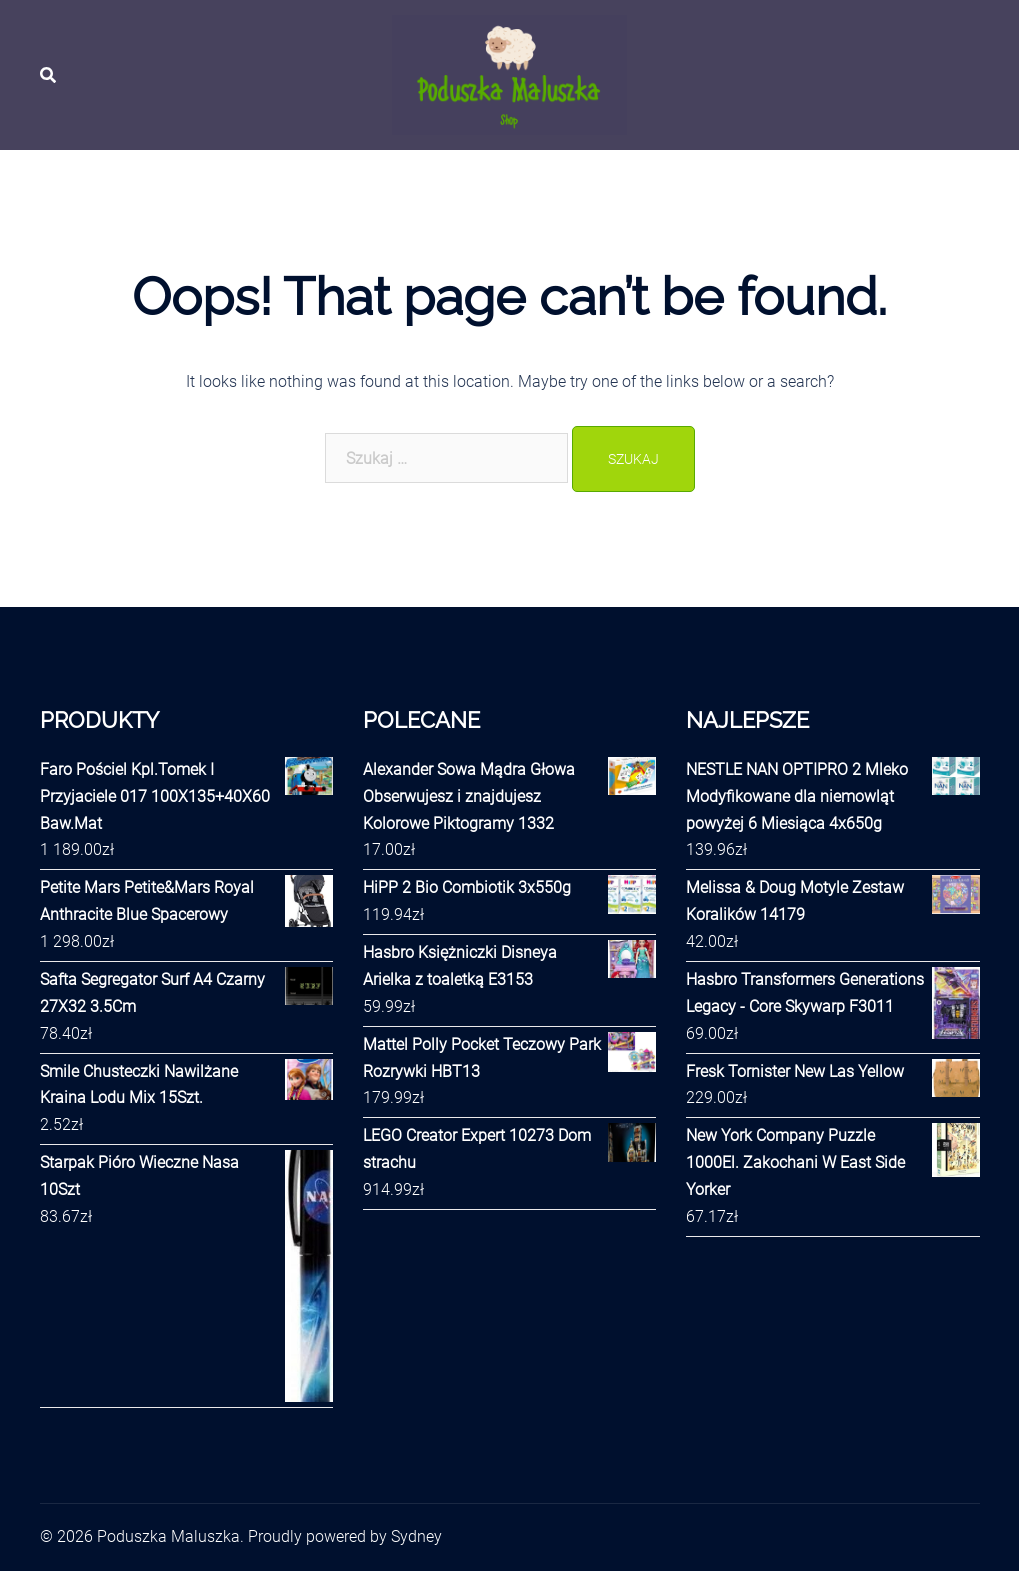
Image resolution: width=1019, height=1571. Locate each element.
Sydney (416, 1536)
